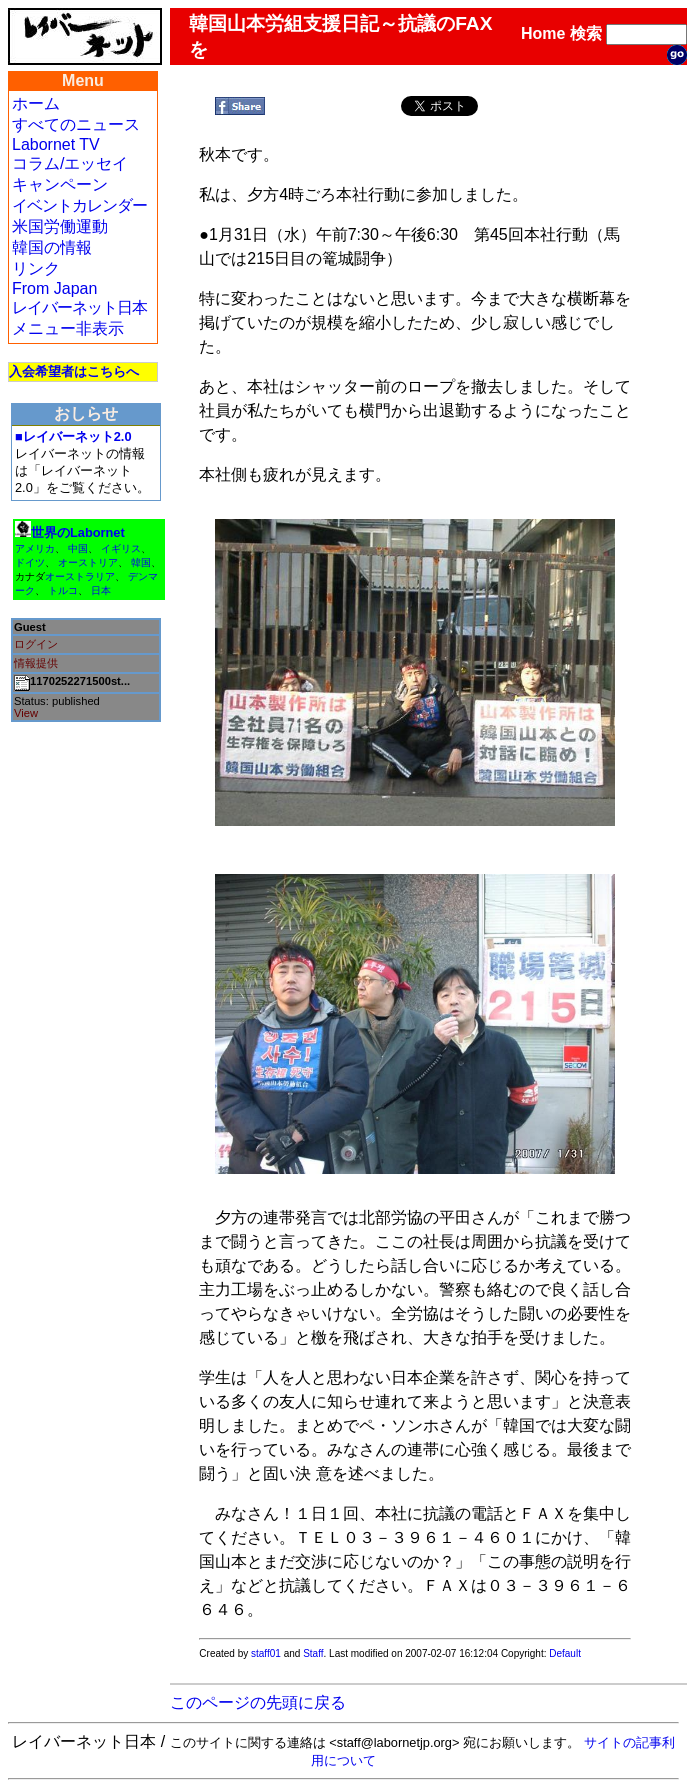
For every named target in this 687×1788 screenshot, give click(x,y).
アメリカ (35, 548)
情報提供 (36, 663)
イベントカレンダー (79, 205)
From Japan (54, 288)
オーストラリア (80, 576)
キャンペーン (60, 184)
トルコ (63, 590)
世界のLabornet (78, 532)
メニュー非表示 (68, 328)
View (26, 713)
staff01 (266, 1653)
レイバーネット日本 (79, 307)
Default (565, 1653)
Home (543, 33)
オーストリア (88, 562)
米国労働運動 (60, 226)
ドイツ (30, 562)
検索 (586, 33)
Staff (313, 1653)
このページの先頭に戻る (258, 1702)
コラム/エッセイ (70, 163)
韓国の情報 (52, 247)
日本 (101, 590)
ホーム (36, 103)
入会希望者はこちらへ (74, 371)
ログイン (36, 644)
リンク (36, 268)
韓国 (141, 562)
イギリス (121, 548)
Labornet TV (56, 144)
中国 (78, 548)
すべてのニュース (76, 124)
